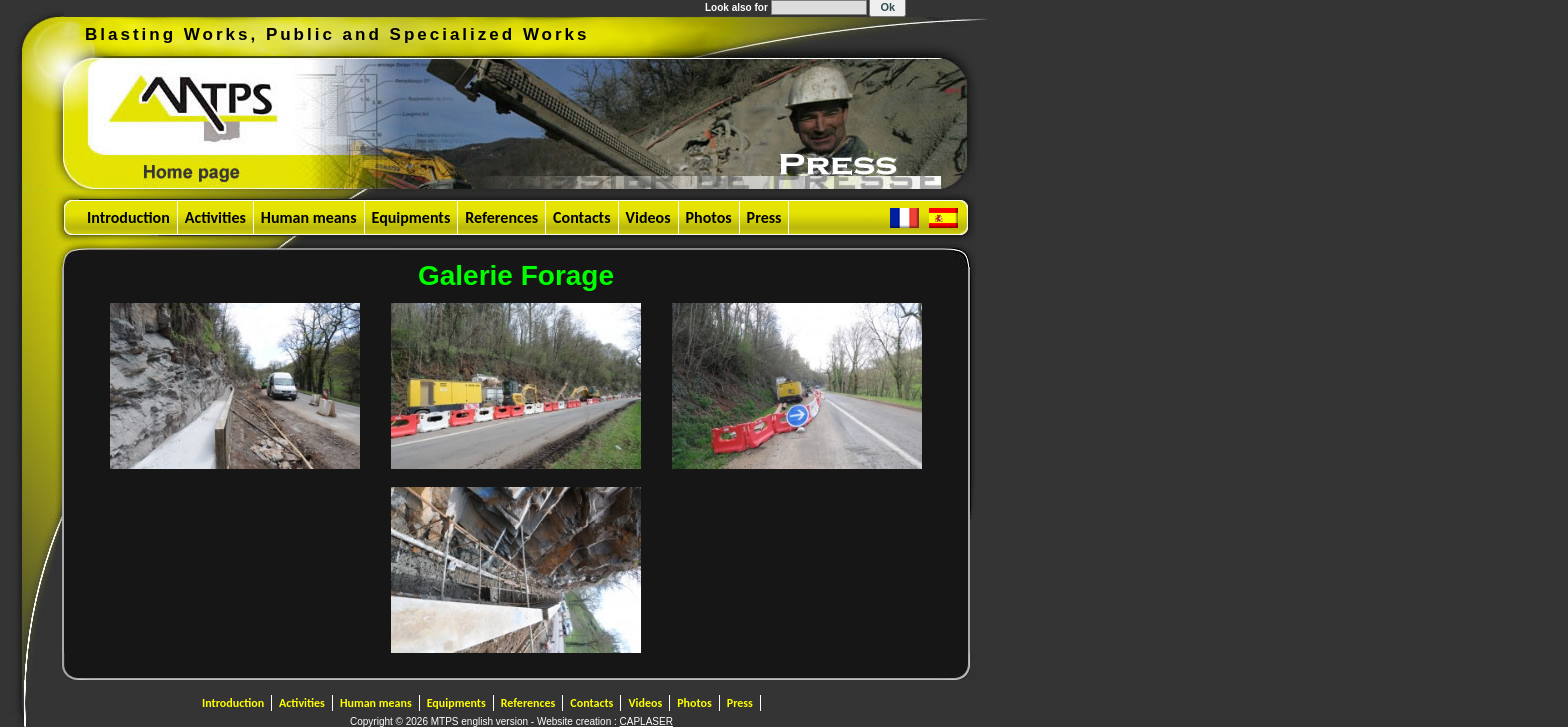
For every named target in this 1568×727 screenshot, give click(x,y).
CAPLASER (646, 721)
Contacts (581, 217)
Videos (648, 217)
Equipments (411, 217)
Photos (709, 217)
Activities (215, 217)
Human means (309, 217)
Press (764, 217)
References (501, 217)
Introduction (128, 217)
